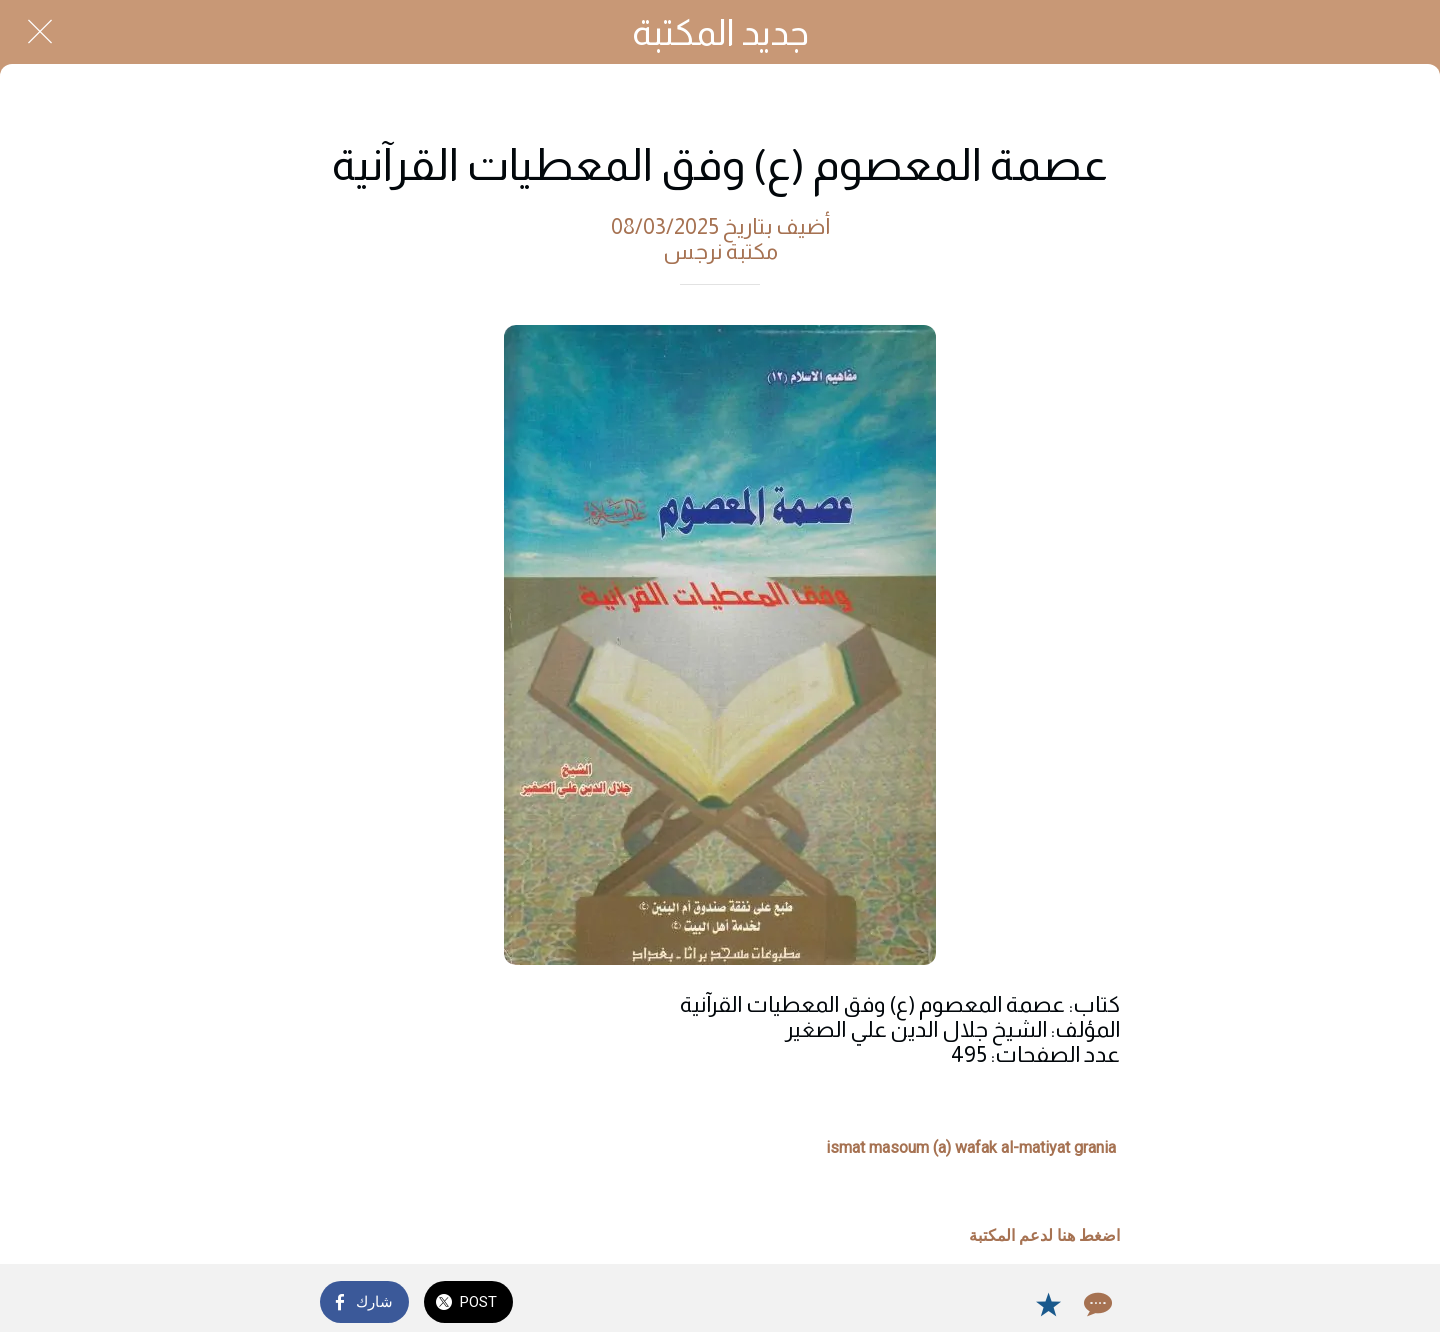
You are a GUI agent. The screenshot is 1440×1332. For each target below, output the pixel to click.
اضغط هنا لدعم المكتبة (1044, 1235)
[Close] (40, 32)
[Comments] (1096, 1304)
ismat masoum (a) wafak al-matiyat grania (971, 1147)
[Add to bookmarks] (1048, 1304)
